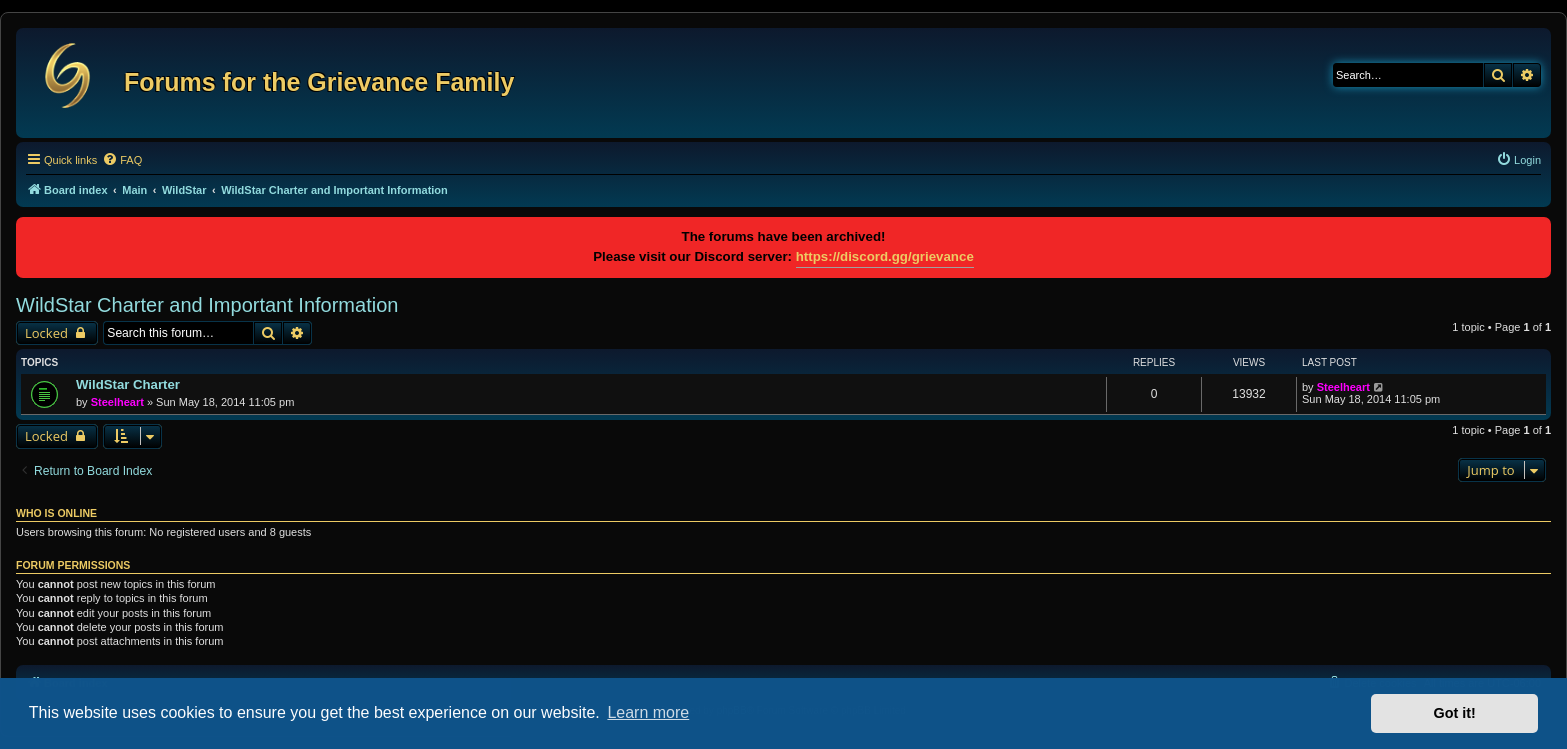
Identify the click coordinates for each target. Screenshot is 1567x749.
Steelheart (117, 402)
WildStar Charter (128, 384)
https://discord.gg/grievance (885, 256)
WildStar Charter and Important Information (207, 305)
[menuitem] (122, 160)
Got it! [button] (1455, 713)
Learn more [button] (648, 712)
